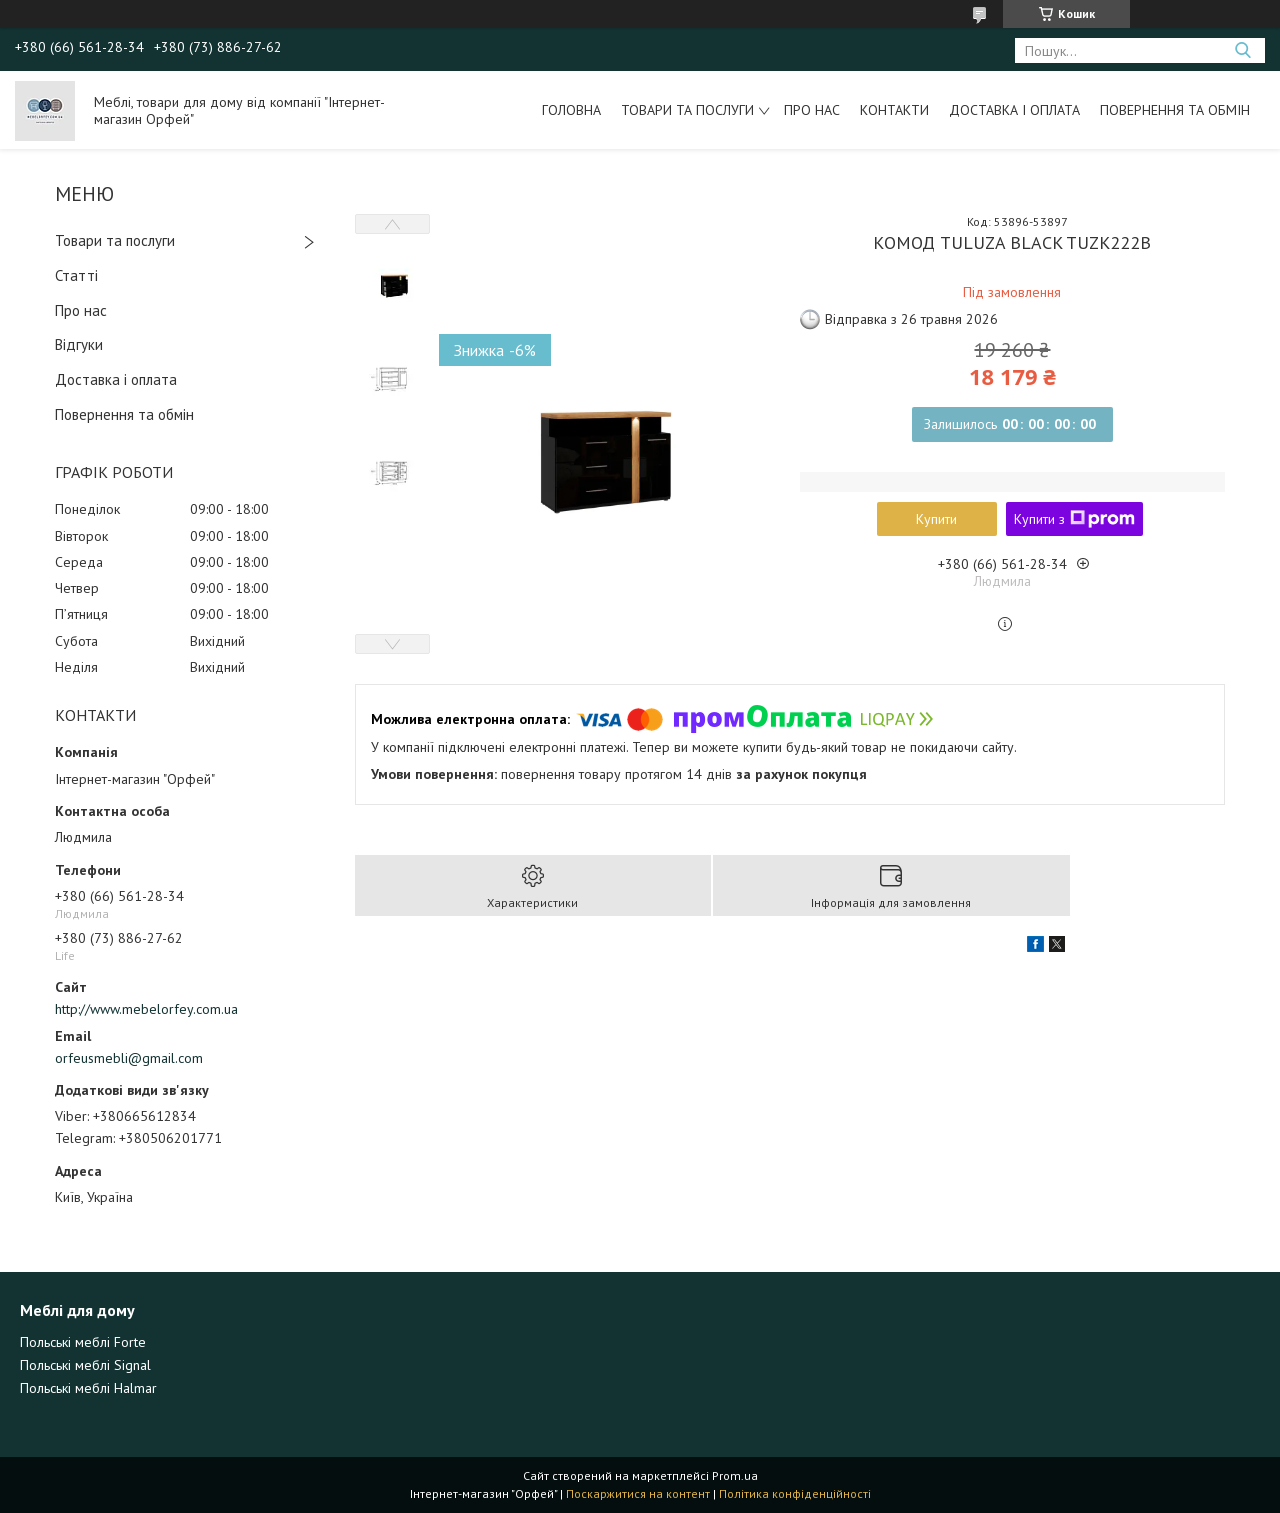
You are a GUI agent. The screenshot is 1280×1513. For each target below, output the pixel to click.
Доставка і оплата (1014, 110)
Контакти (894, 110)
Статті (76, 275)
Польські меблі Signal (85, 1365)
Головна (571, 110)
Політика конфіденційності (795, 1493)
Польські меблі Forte (83, 1342)
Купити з (1074, 519)
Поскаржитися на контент (638, 1493)
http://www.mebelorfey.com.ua (146, 1009)
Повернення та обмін (1175, 110)
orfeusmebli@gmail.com (129, 1058)
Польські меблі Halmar (88, 1388)
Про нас (812, 110)
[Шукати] (1242, 50)
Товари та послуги (687, 110)
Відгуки (79, 344)
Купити (936, 519)
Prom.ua (735, 1475)
